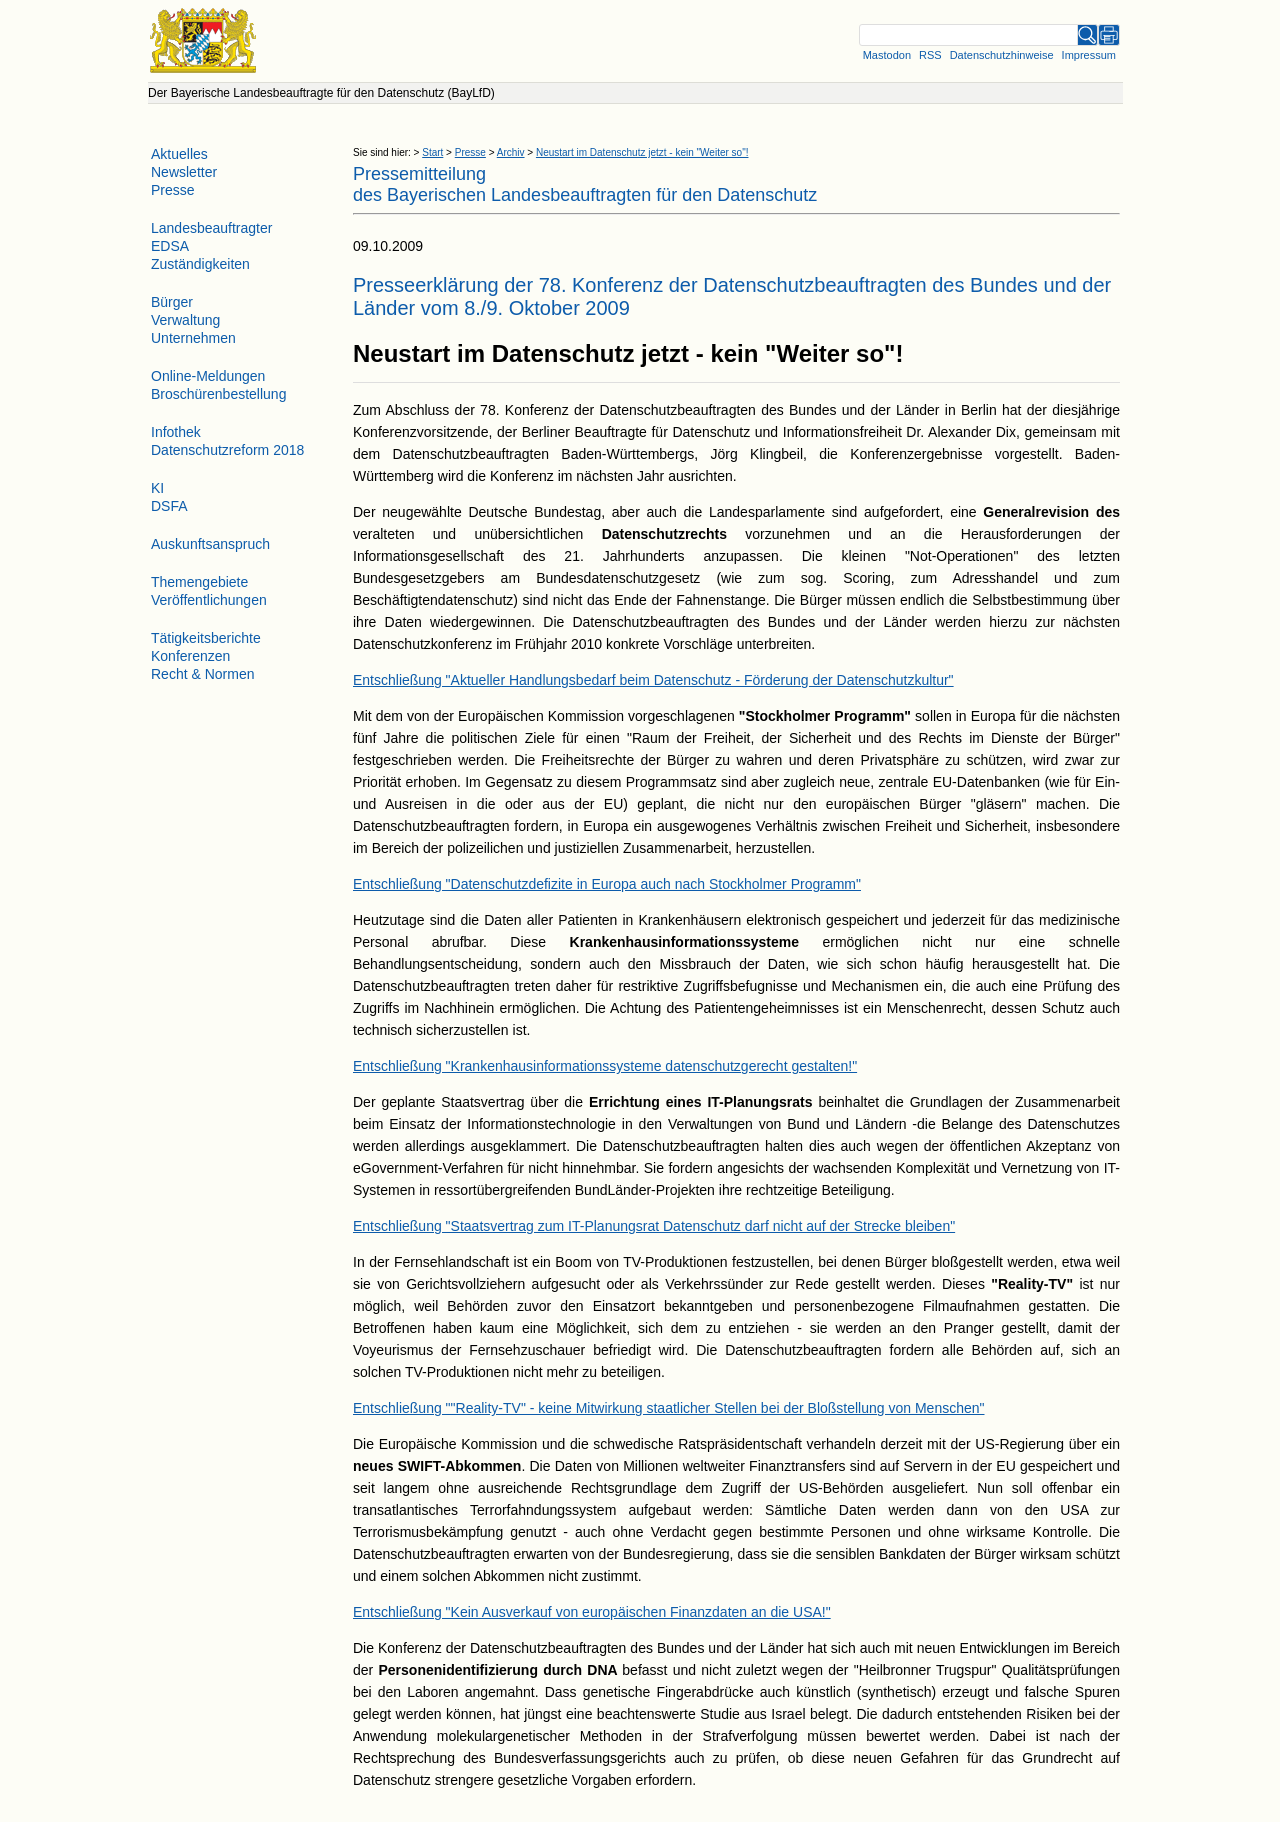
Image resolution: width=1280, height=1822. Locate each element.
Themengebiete (199, 582)
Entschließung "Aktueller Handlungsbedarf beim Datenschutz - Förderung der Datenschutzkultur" (653, 680)
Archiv (511, 152)
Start (432, 152)
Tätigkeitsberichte (206, 638)
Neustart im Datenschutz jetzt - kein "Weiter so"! (642, 152)
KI (157, 488)
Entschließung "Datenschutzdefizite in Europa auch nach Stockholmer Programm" (607, 884)
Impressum (1089, 55)
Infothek (176, 432)
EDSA (170, 246)
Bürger (172, 302)
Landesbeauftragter (211, 228)
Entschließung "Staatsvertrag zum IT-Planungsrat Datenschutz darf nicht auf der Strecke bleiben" (654, 1226)
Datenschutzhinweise (1002, 55)
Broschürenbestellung (218, 394)
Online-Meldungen (208, 376)
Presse (470, 152)
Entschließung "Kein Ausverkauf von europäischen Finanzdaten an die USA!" (592, 1612)
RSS (930, 55)
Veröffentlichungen (209, 600)
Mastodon (887, 55)
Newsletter (184, 172)
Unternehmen (193, 338)
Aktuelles (179, 154)
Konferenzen (190, 656)
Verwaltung (185, 320)
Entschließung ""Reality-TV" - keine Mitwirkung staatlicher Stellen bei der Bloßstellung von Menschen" (669, 1408)
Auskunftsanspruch (210, 544)
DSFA (169, 506)
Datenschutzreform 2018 (227, 450)
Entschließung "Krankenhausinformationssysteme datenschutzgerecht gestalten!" (605, 1066)
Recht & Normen (202, 674)
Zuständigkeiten (200, 264)
